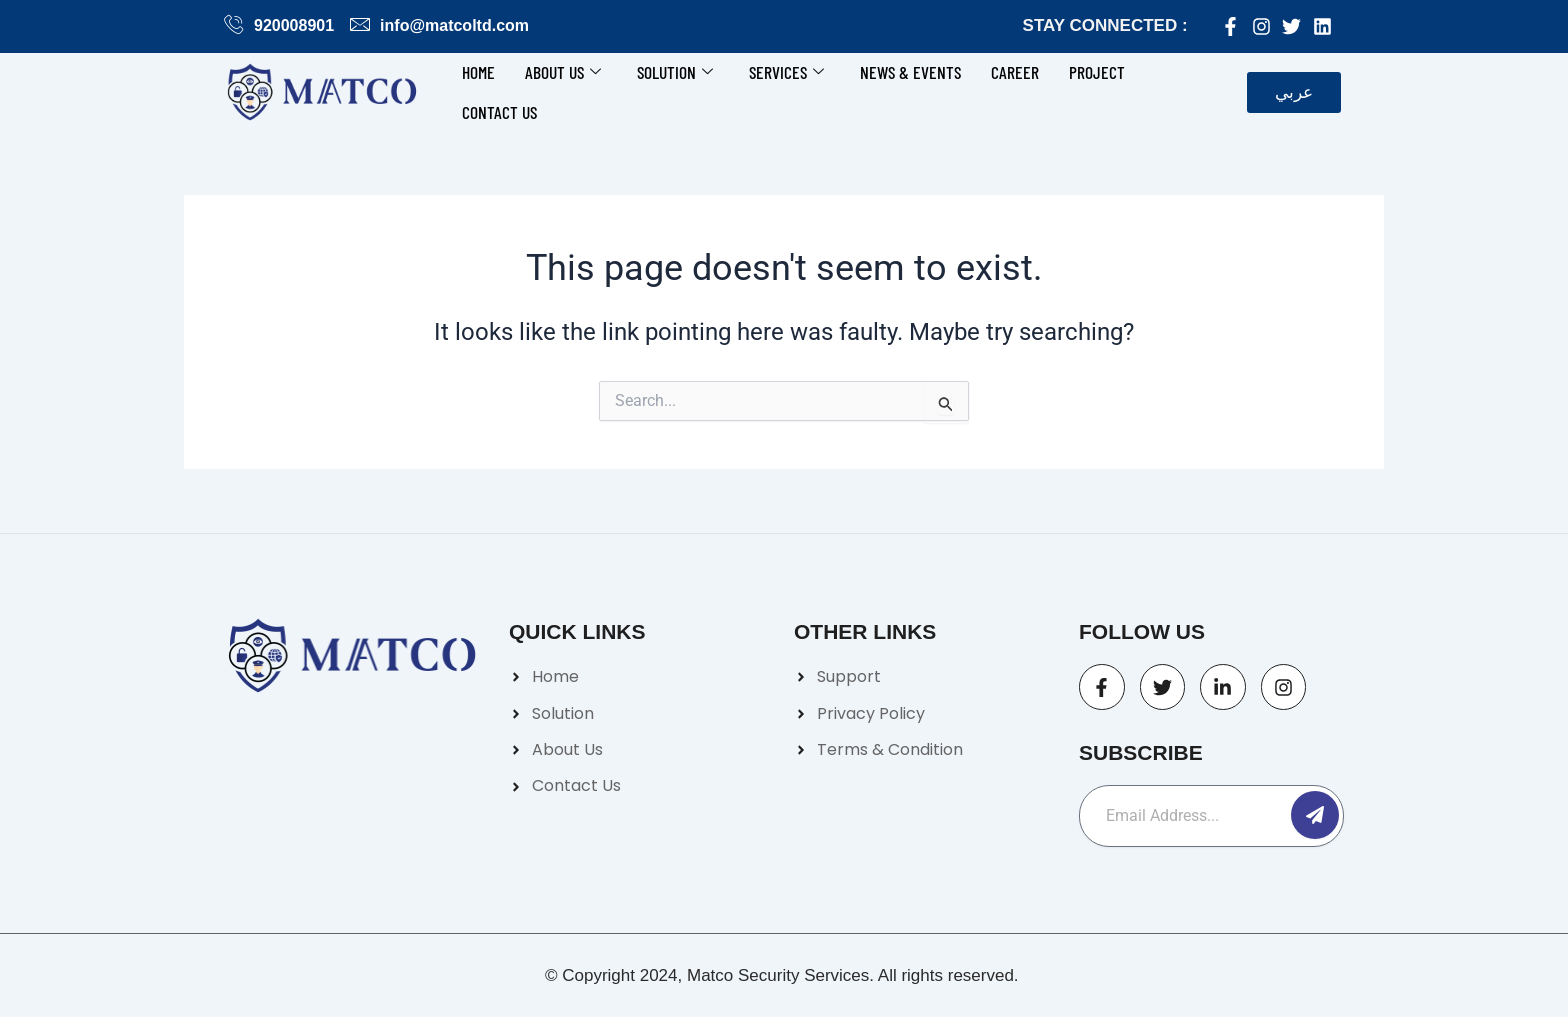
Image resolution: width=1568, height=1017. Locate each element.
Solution (675, 72)
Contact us (499, 112)
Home (478, 72)
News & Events (910, 72)
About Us (563, 72)
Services (786, 72)
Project (1097, 72)
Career (1015, 72)
